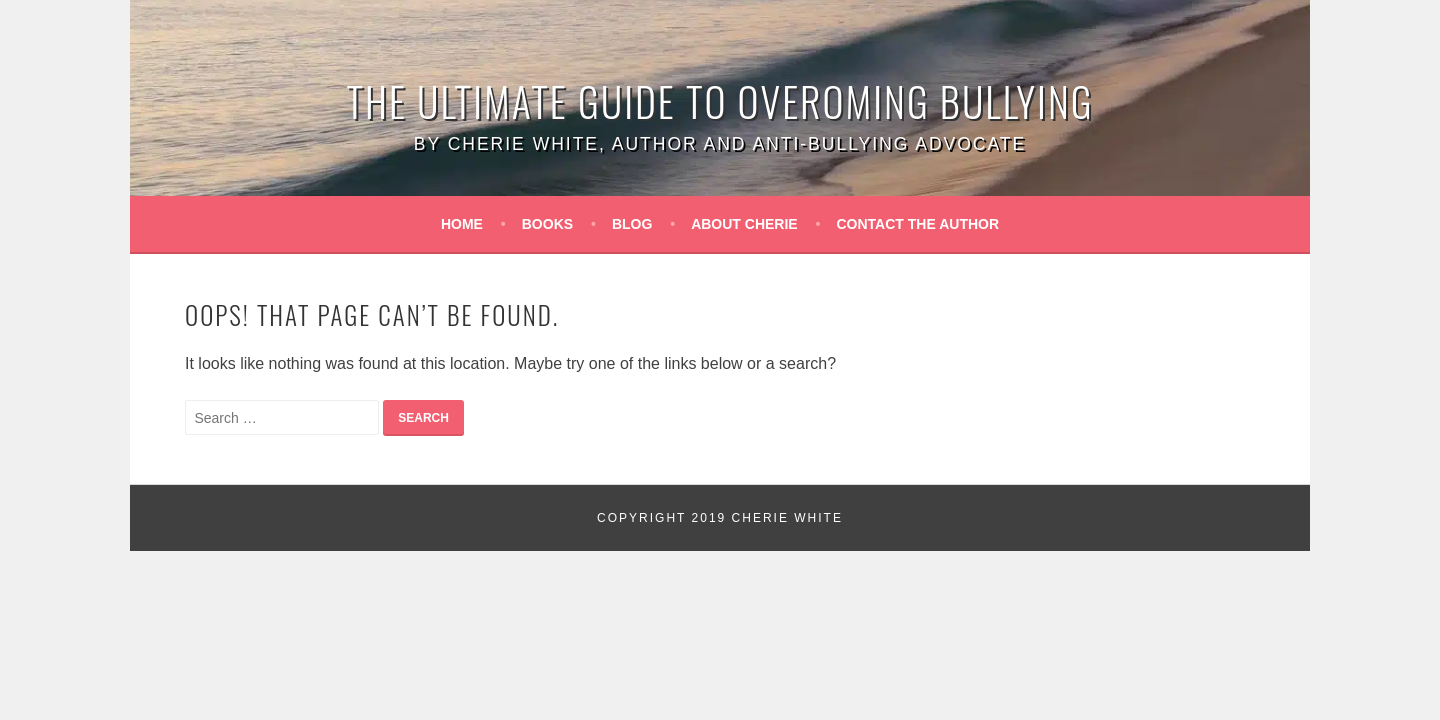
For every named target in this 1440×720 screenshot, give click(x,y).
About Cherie (744, 224)
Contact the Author (918, 224)
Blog (632, 224)
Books (547, 224)
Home (462, 224)
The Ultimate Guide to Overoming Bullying (720, 101)
